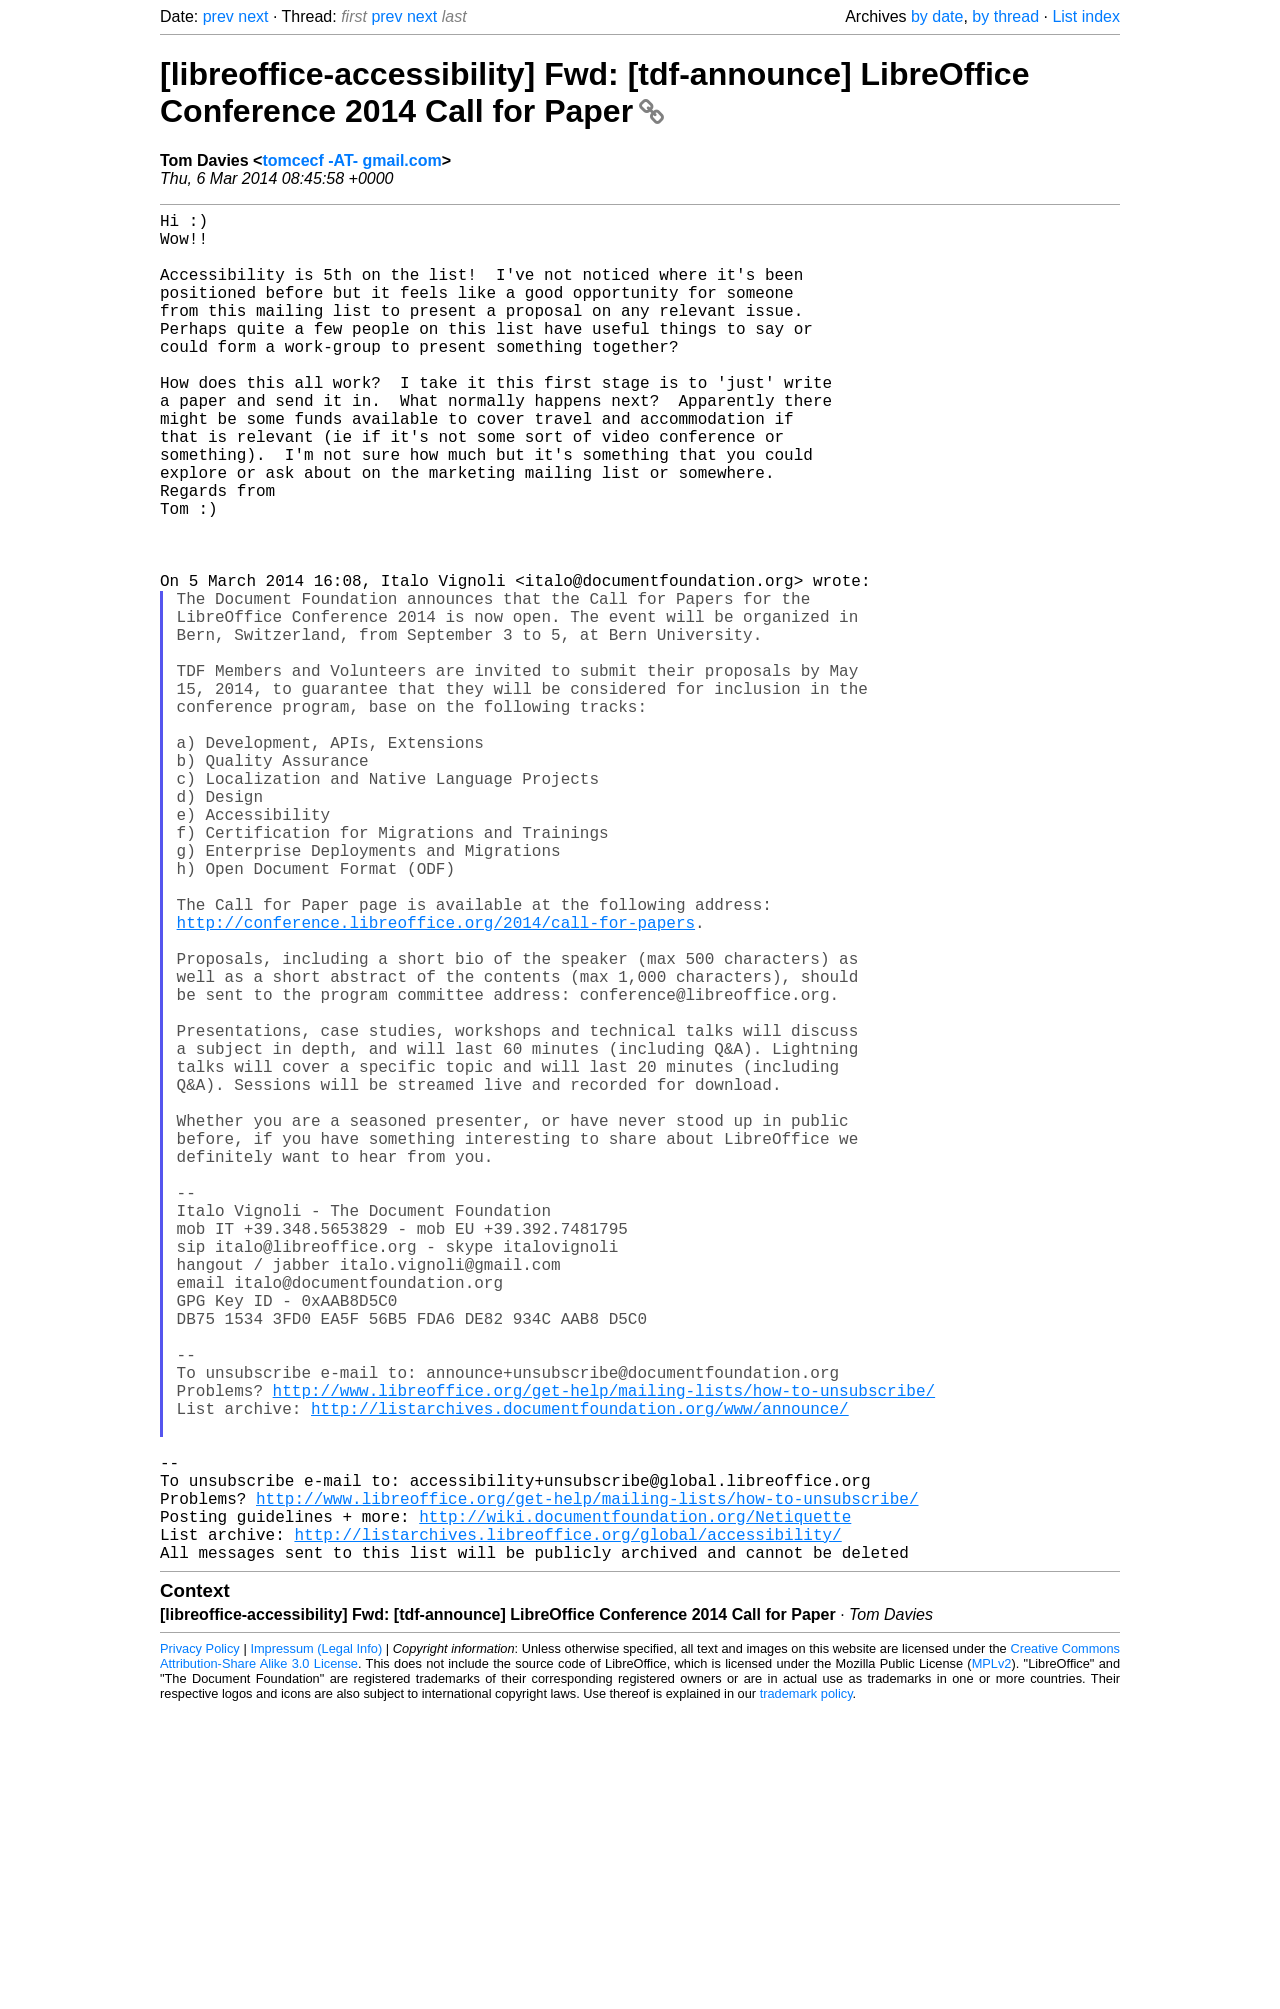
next (253, 16)
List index (1086, 16)
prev (218, 16)
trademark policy (806, 1993)
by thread (1005, 16)
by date (937, 16)
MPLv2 (992, 1963)
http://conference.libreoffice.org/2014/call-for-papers (436, 1082)
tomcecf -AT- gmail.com (351, 160)
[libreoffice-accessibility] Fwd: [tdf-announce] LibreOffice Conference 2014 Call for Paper (594, 92)
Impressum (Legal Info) (316, 1948)
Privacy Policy (200, 1948)
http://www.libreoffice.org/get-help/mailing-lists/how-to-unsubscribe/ (604, 1654)
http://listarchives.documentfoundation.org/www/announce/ (580, 1676)
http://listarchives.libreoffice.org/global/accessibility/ (567, 1830)
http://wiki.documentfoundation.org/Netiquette (635, 1808)
